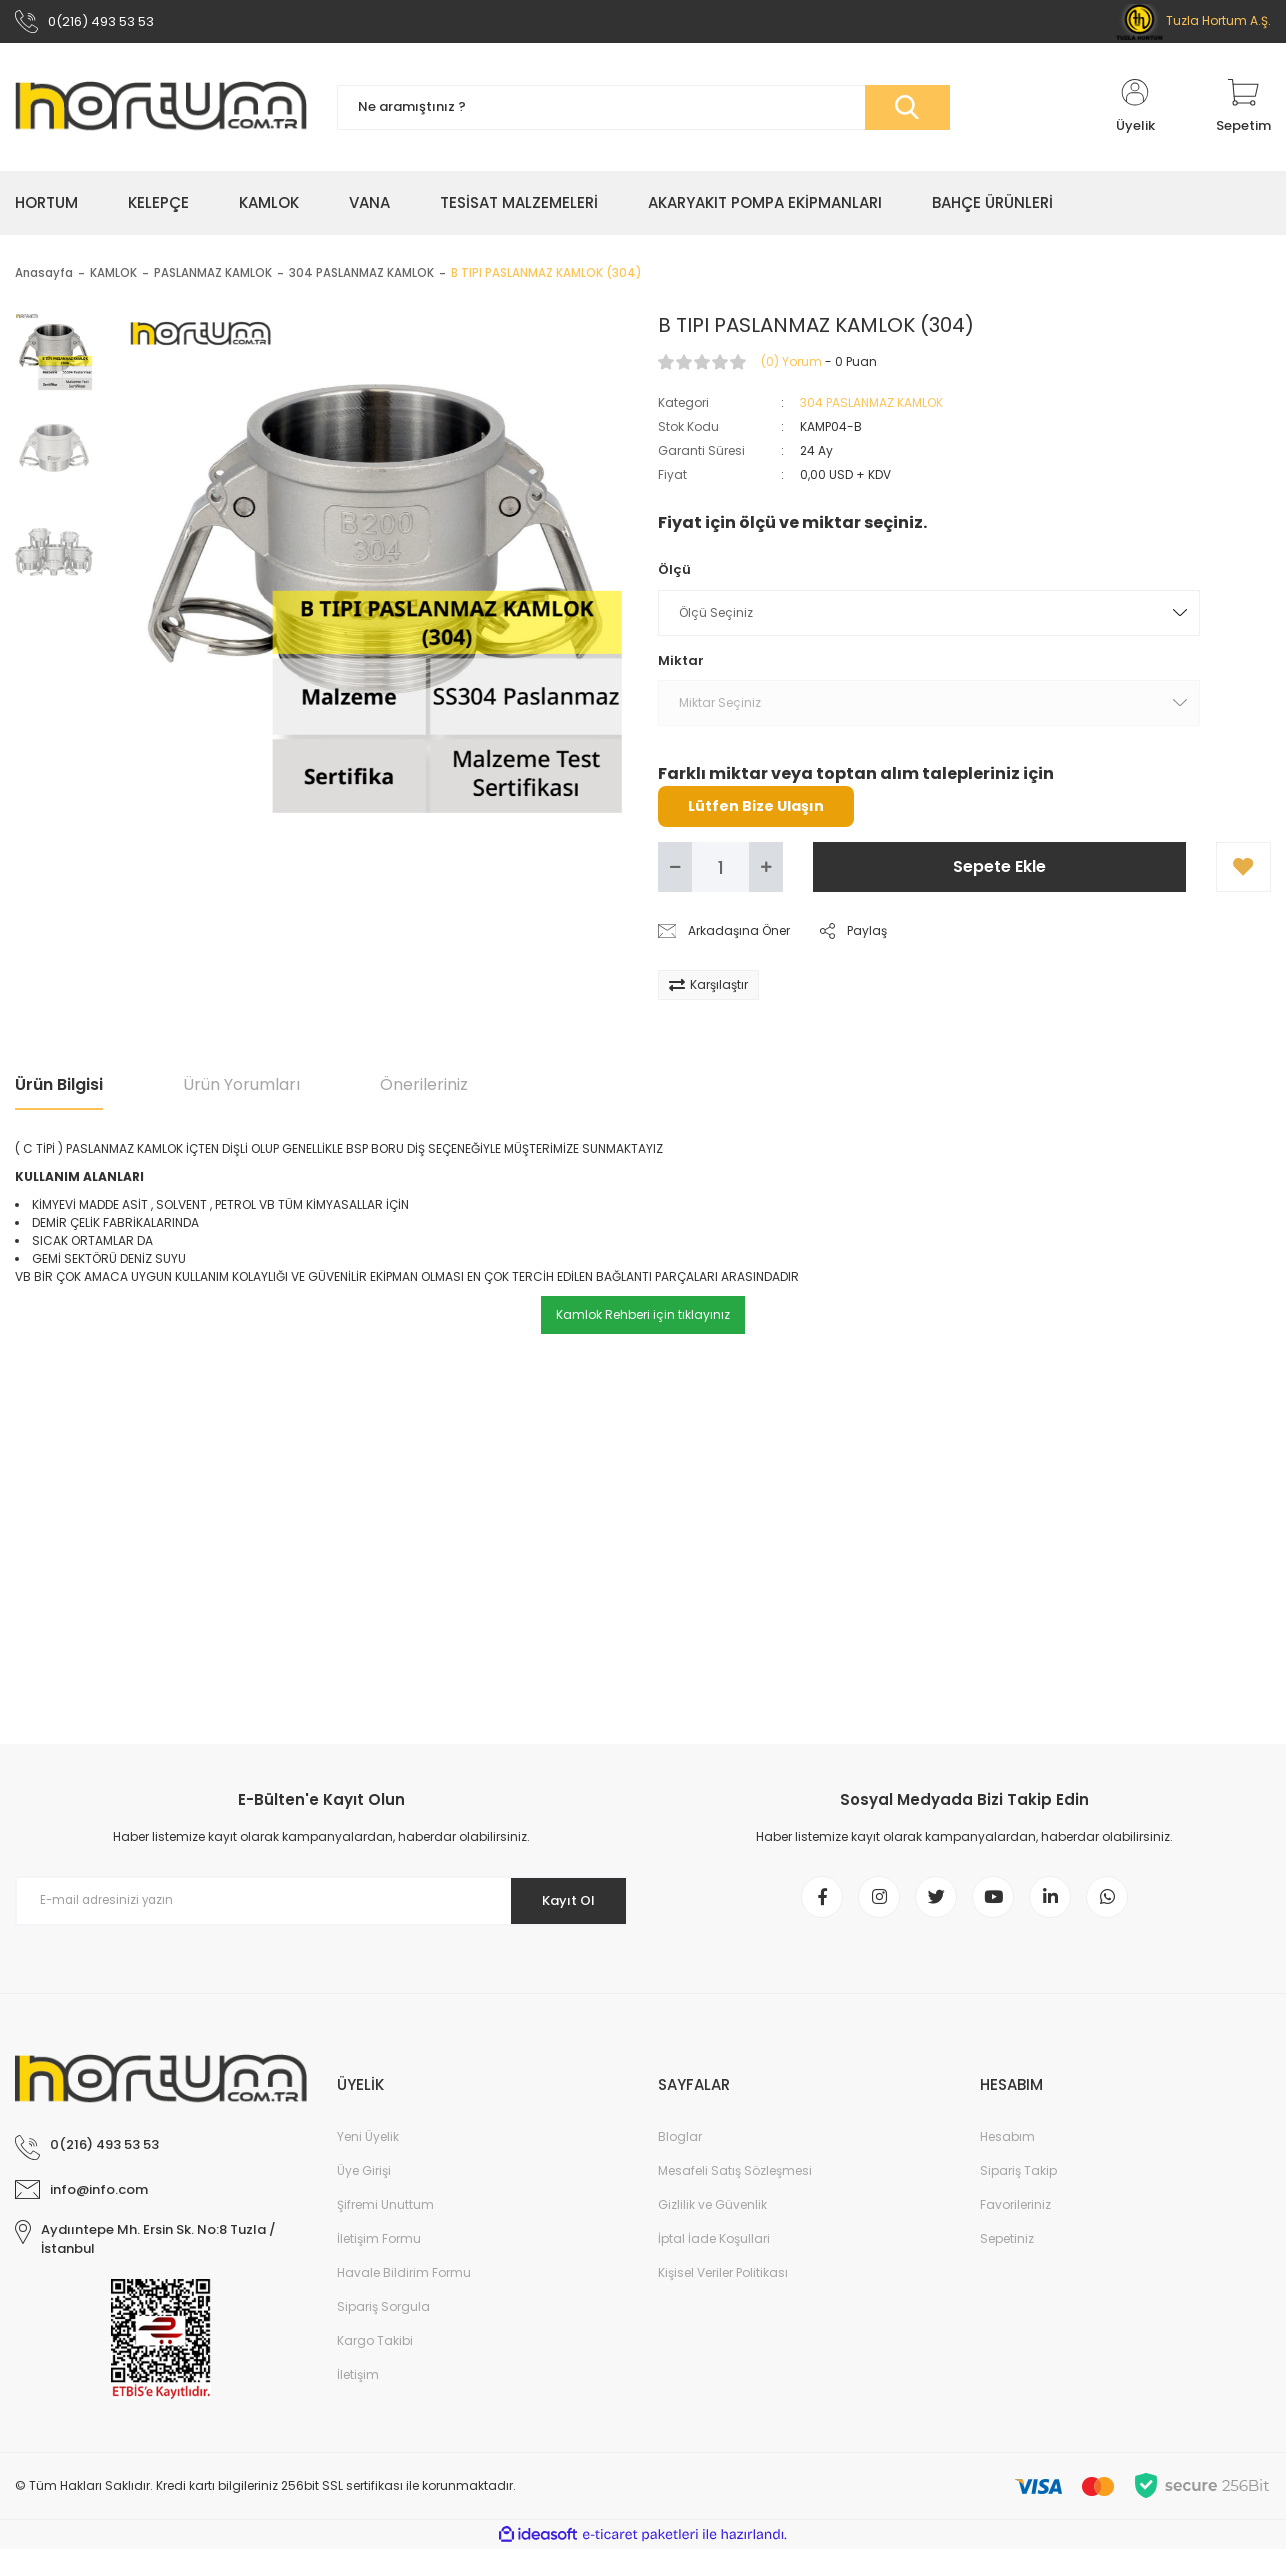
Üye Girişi (364, 2183)
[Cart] (1243, 112)
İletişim (358, 2387)
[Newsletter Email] (321, 1906)
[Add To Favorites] (1243, 872)
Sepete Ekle (999, 871)
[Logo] (161, 112)
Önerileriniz (424, 1089)
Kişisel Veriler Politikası (723, 2285)
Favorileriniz (1015, 2217)
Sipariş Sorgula (383, 2319)
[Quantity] (720, 872)
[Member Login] (1135, 112)
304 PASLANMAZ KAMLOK (871, 407)
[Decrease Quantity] (675, 872)
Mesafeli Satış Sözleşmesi (735, 2183)
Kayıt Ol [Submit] (561, 1905)
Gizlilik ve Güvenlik (712, 2217)
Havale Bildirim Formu (404, 2285)
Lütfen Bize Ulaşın (756, 811)
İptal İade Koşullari (714, 2251)
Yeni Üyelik (368, 2149)
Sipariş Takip (1018, 2183)
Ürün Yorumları (241, 1089)
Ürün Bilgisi (59, 1089)
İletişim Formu (379, 2251)
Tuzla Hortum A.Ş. (1193, 22)
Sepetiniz (1007, 2251)
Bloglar (680, 2149)
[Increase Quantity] (766, 872)
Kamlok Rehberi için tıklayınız (643, 1319)
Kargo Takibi (375, 2353)
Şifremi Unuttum (385, 2217)
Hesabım (1007, 2149)
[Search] (643, 112)
